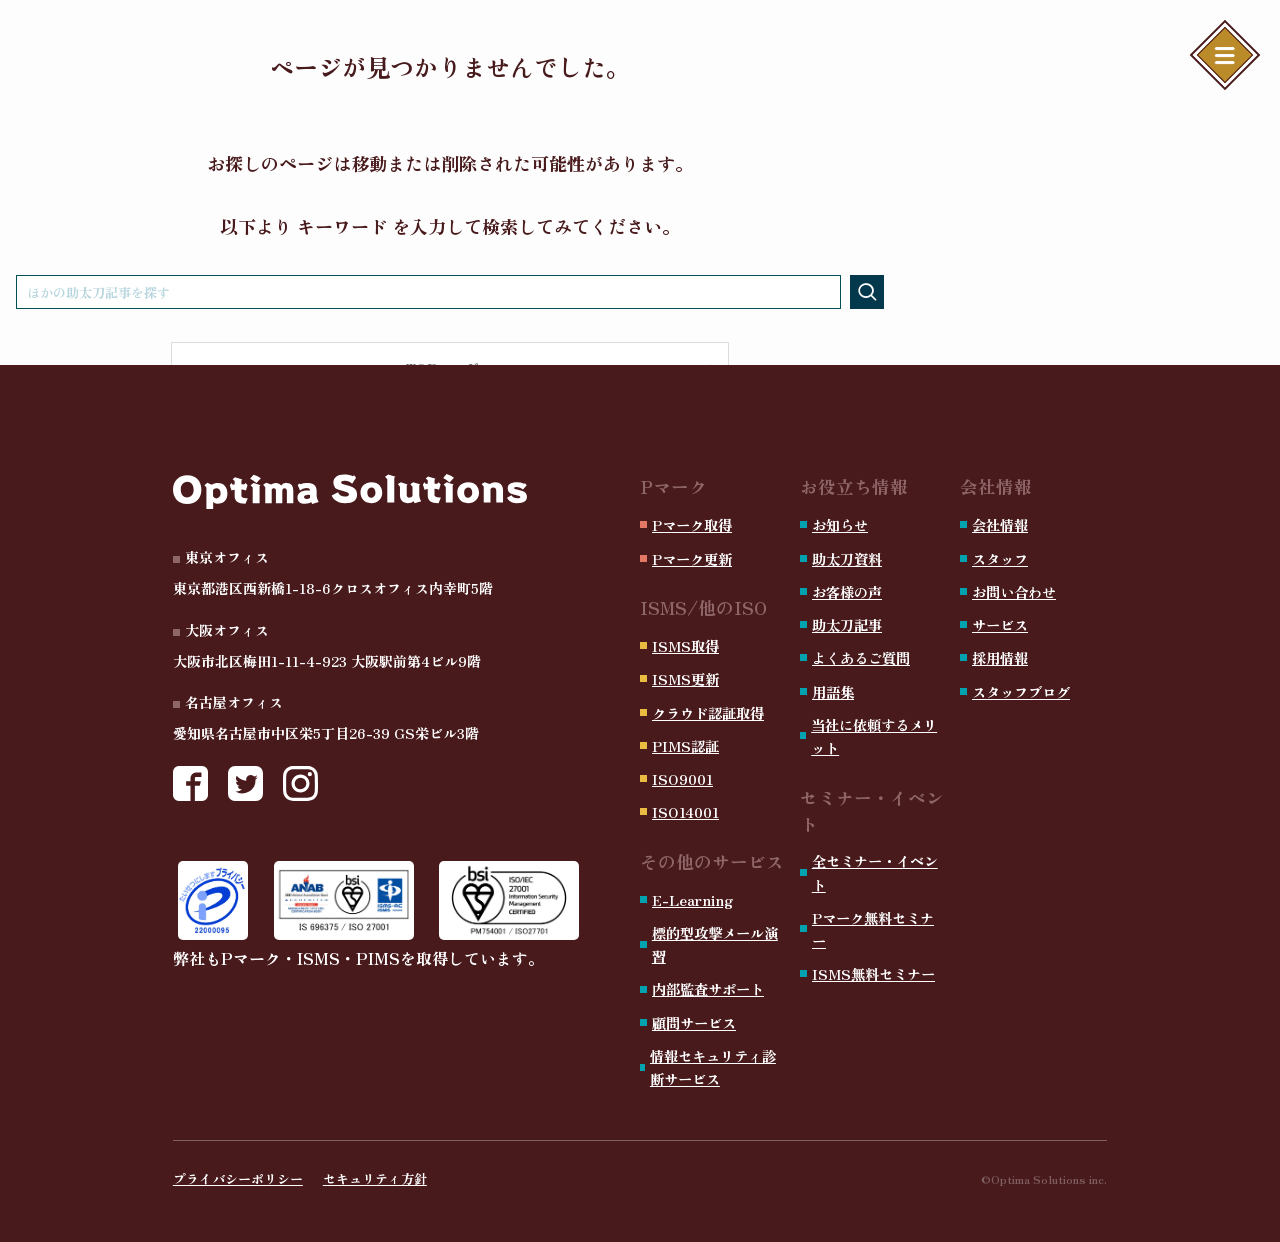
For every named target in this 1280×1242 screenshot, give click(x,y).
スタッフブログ (1021, 691)
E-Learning (692, 899)
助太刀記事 (847, 624)
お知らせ (840, 524)
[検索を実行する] (867, 292)
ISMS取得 (685, 645)
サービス (1000, 624)
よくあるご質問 (861, 657)
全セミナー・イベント (875, 872)
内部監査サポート (708, 988)
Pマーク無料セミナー (873, 929)
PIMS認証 (685, 745)
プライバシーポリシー (238, 1178)
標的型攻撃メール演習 (715, 944)
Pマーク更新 (692, 558)
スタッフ (1000, 558)
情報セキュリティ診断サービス (713, 1067)
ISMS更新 (685, 678)
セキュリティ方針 (375, 1178)
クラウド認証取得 (708, 712)
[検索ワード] (428, 292)
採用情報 (1000, 657)
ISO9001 (682, 778)
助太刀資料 (847, 558)
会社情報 (1000, 524)
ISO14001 (685, 811)
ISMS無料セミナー (873, 973)
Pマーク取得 (692, 524)
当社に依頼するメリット (874, 736)
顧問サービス (694, 1022)
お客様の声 (847, 591)
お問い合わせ (1014, 591)
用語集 (833, 691)
